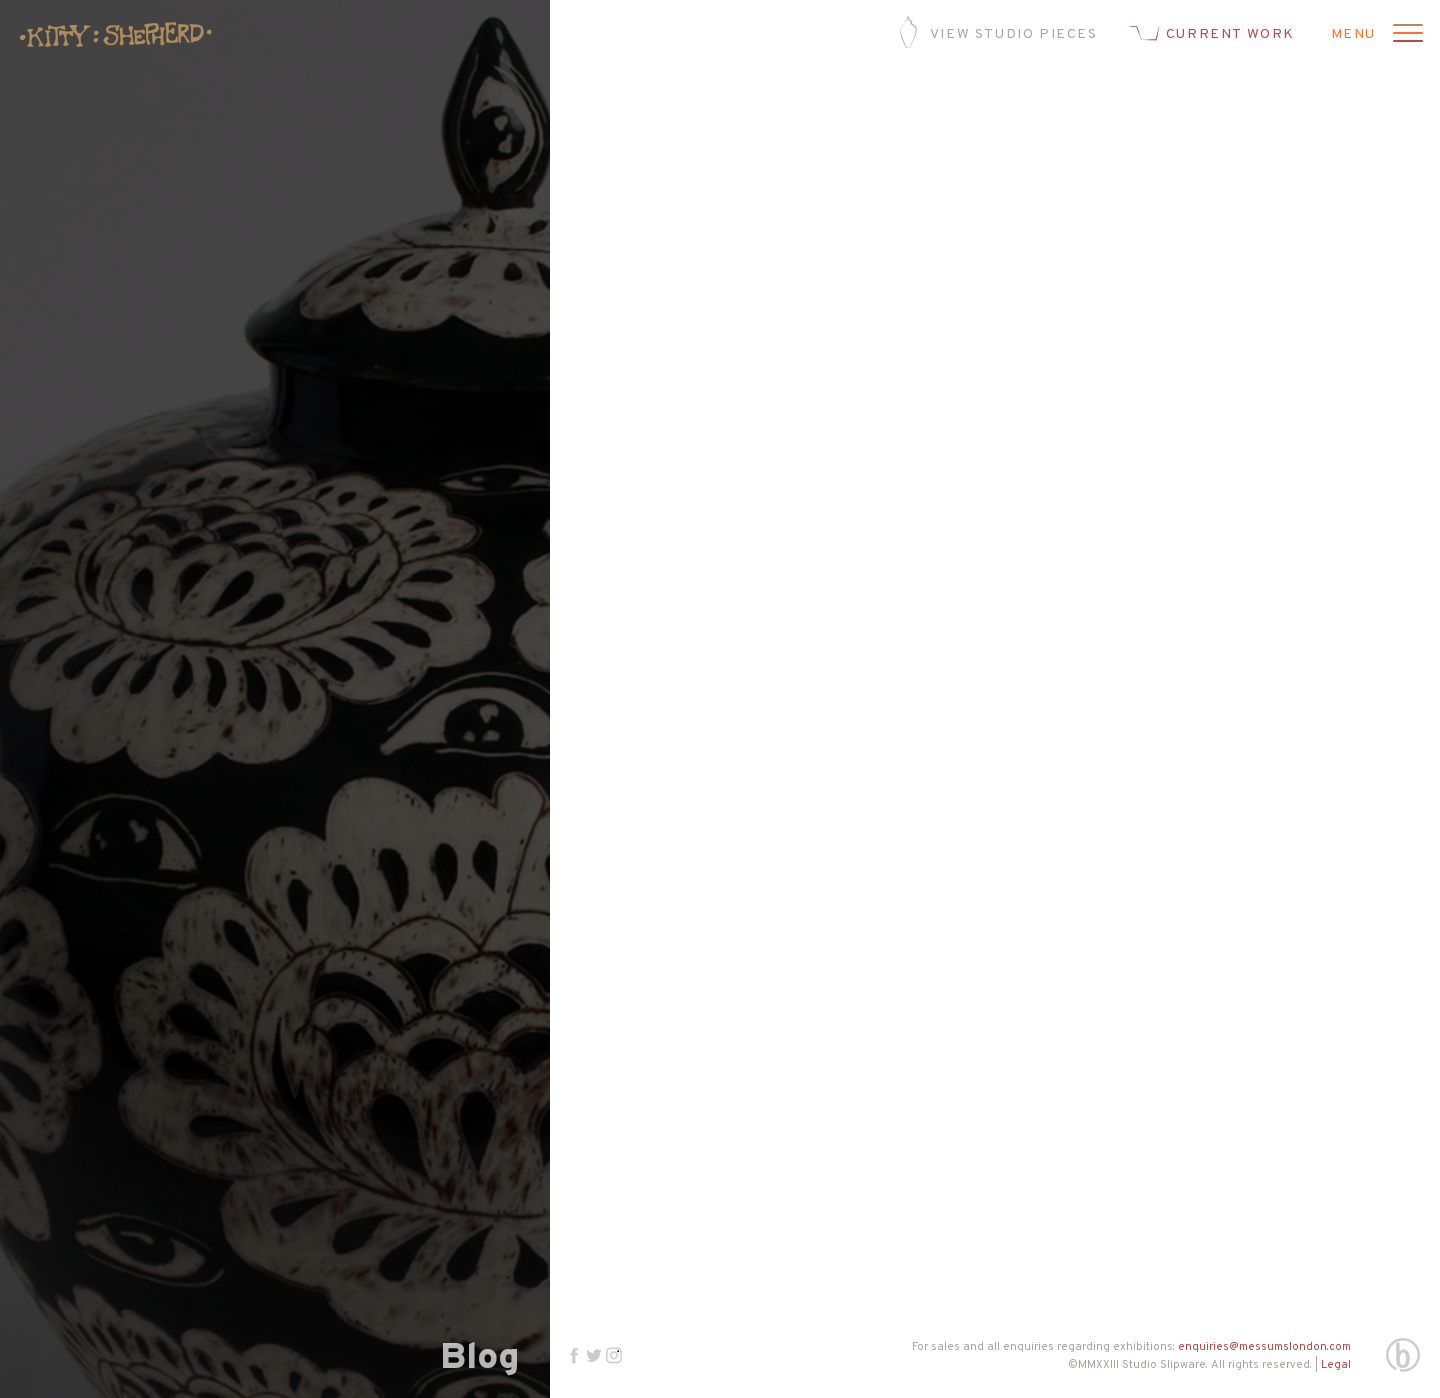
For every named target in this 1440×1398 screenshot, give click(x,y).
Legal (1336, 1365)
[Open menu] (1405, 35)
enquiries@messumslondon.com (1264, 1347)
